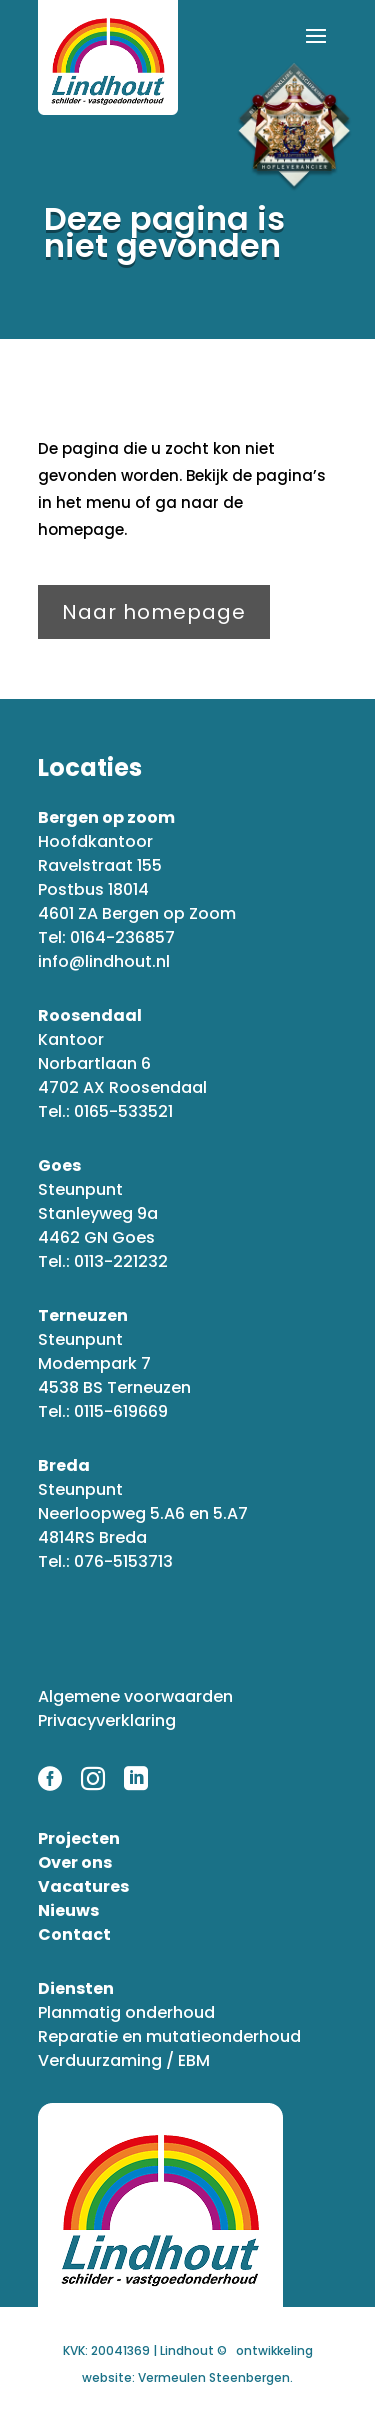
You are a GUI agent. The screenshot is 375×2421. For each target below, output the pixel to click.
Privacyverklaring (107, 1720)
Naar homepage (154, 612)
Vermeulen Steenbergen (214, 2377)
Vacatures (83, 1886)
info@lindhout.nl (104, 961)
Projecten (79, 1838)
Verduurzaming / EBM (124, 2060)
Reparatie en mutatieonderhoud (169, 2036)
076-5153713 (123, 1561)
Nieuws (68, 1910)
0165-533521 (123, 1111)
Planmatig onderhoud (126, 2012)
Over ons (75, 1862)
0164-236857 (122, 937)
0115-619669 (121, 1411)
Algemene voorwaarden (135, 1696)
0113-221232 (121, 1261)
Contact (74, 1934)
